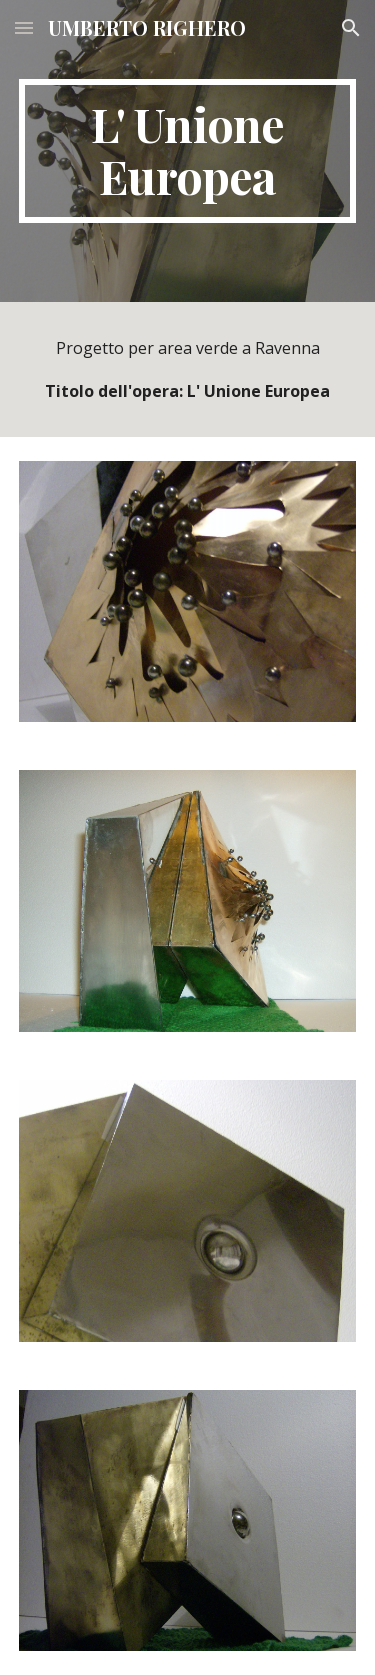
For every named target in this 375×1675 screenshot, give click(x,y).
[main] (188, 151)
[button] (24, 27)
